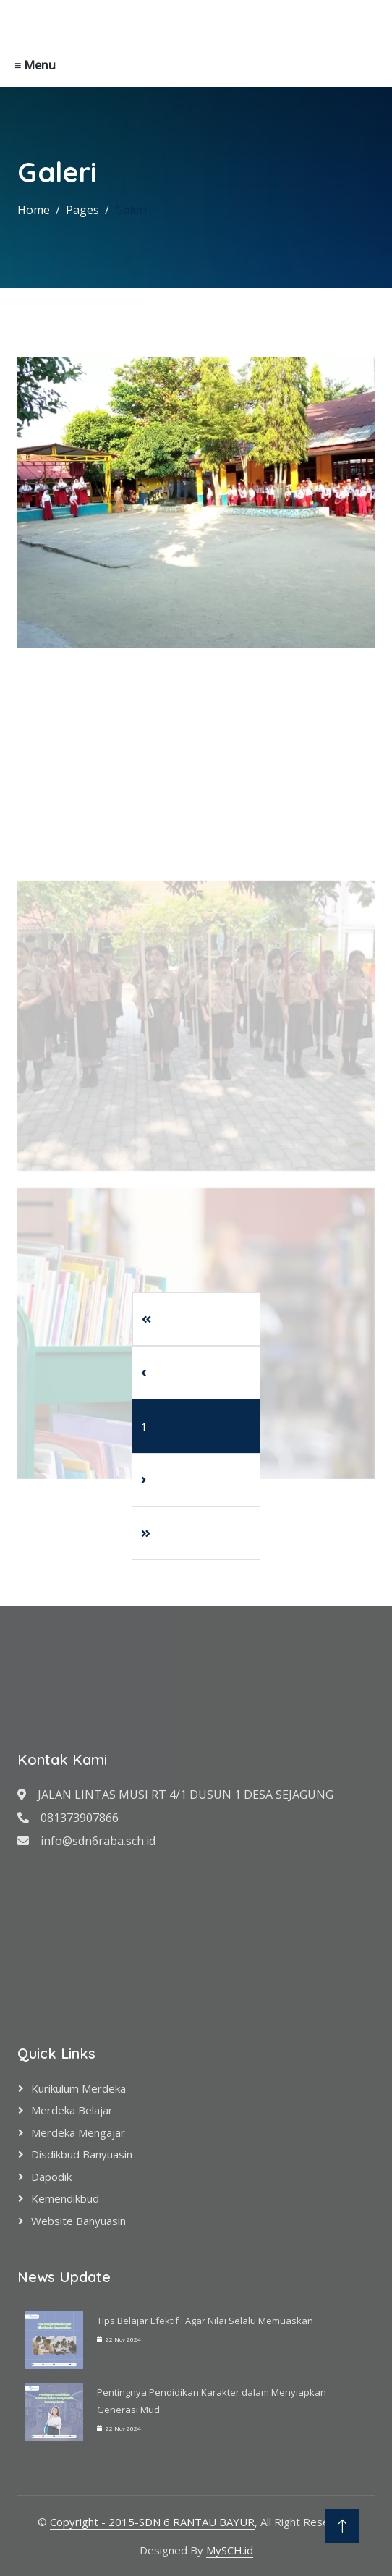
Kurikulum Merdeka (78, 2088)
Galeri (131, 210)
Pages (82, 210)
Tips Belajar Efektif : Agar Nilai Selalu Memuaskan (205, 2320)
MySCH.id (229, 2550)
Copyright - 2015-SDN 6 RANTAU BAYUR (152, 2521)
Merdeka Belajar (72, 2110)
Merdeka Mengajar (78, 2132)
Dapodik (51, 2176)
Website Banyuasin (78, 2220)
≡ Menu (35, 65)
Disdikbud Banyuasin (81, 2154)
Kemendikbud (65, 2198)
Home (33, 210)
